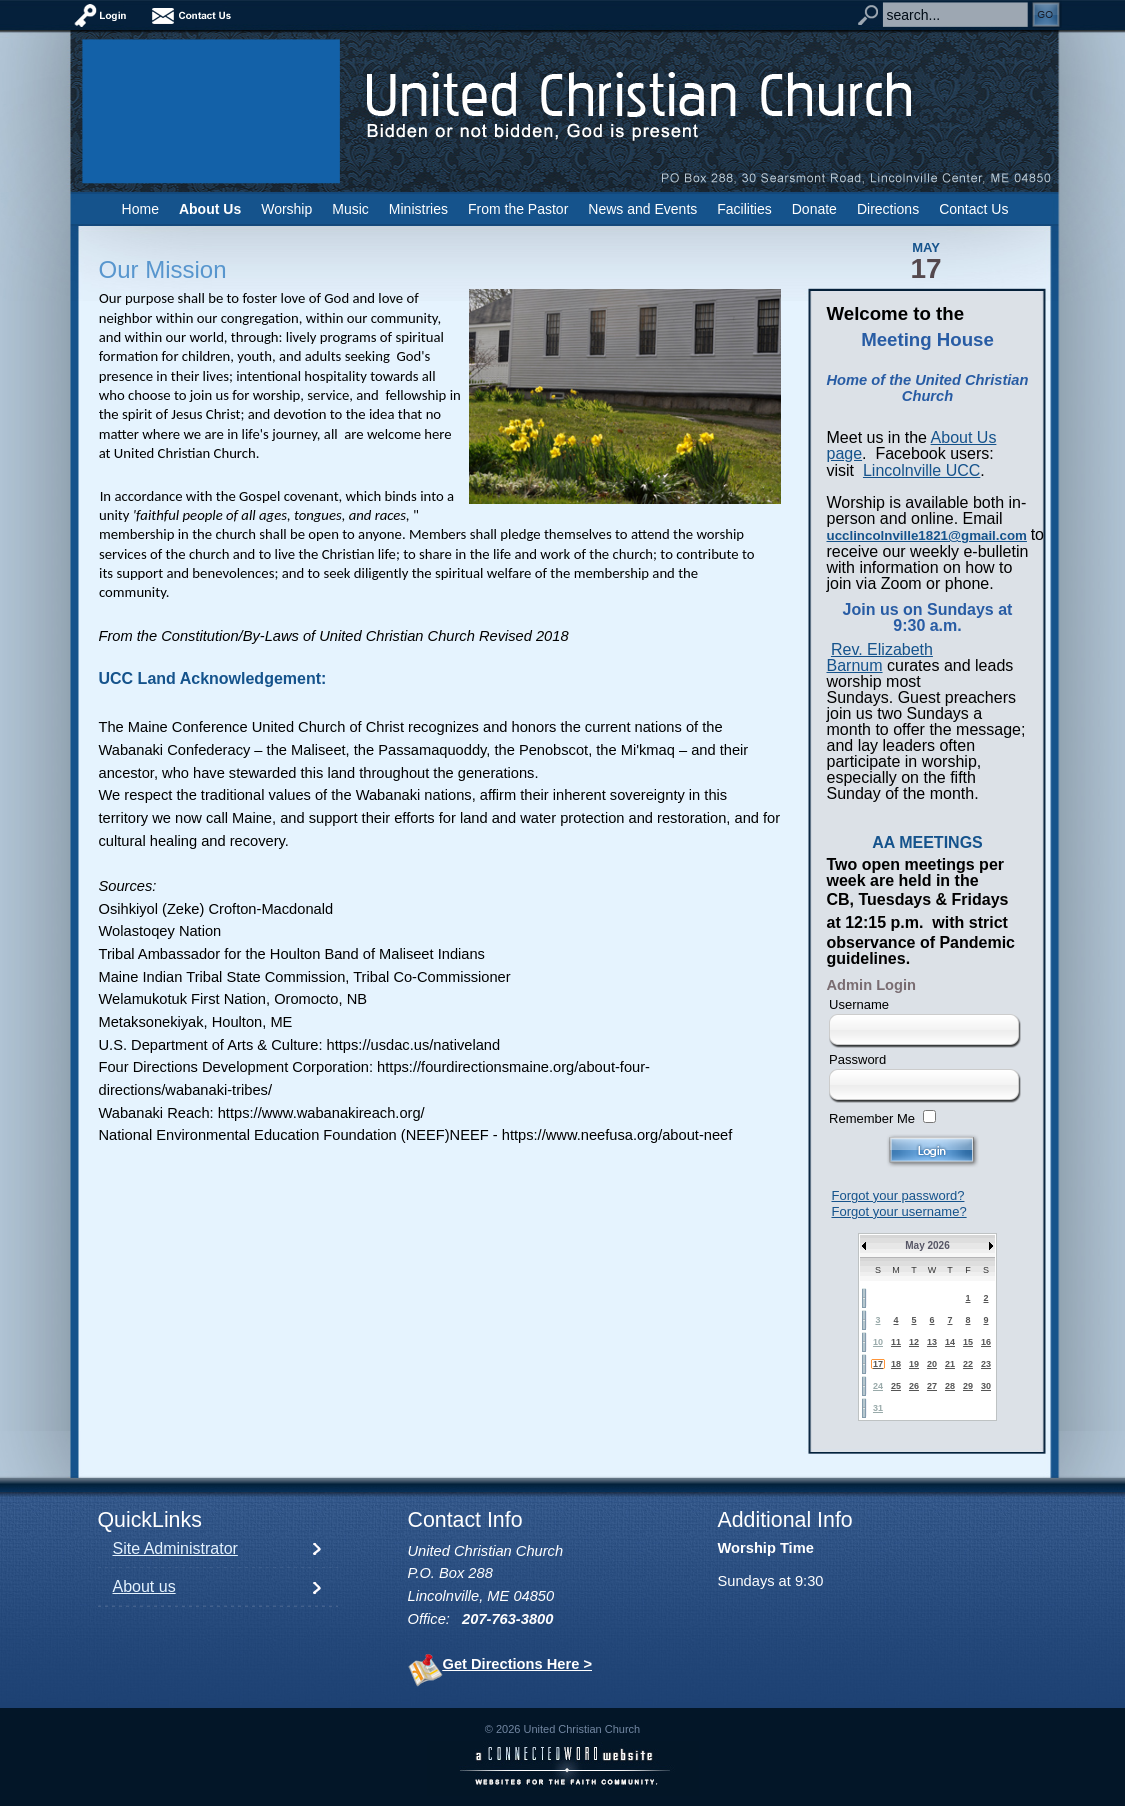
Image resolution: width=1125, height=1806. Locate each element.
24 (878, 1386)
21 (950, 1364)
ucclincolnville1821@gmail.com (927, 535)
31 (878, 1408)
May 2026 (927, 1245)
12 (914, 1342)
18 (896, 1364)
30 (986, 1386)
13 (932, 1342)
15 (968, 1342)
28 (950, 1386)
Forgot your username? (899, 1211)
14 (950, 1342)
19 (914, 1364)
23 (986, 1364)
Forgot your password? (898, 1195)
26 (914, 1386)
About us (144, 1586)
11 (896, 1342)
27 (932, 1386)
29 (968, 1386)
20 (932, 1364)
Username (859, 1004)
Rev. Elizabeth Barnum (880, 657)
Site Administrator (175, 1548)
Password (857, 1059)
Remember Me (872, 1118)
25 (896, 1386)
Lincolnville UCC (921, 470)
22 (968, 1364)
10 (878, 1342)
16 (986, 1342)
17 (878, 1364)
